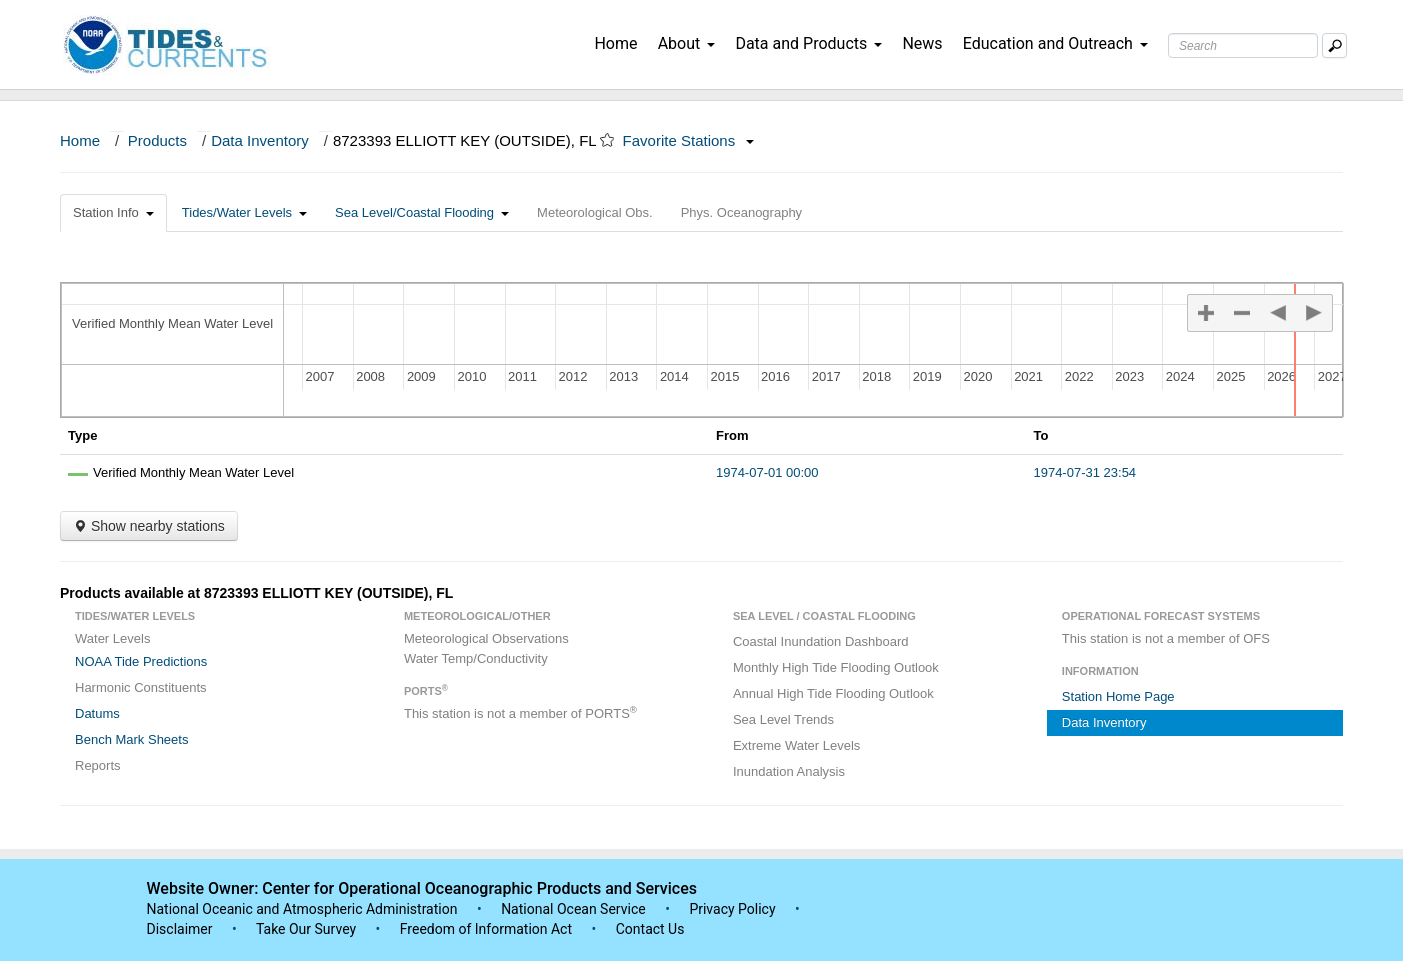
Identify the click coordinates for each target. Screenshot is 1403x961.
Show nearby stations (149, 526)
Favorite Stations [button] (689, 140)
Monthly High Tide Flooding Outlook (836, 667)
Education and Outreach (1055, 43)
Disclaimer (180, 929)
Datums (97, 713)
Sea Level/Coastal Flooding (422, 212)
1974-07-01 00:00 (767, 472)
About (687, 43)
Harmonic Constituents (141, 687)
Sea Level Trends (783, 719)
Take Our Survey (308, 929)
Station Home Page (1118, 696)
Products (157, 140)
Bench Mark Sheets (131, 739)
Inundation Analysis (789, 771)
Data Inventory (260, 140)
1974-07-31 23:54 (1084, 472)
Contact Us (650, 929)
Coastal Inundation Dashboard (821, 641)
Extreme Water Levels (796, 745)
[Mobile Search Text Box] (1334, 45)
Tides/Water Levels (244, 212)
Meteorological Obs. (595, 212)
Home (615, 43)
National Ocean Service (573, 909)
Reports (98, 765)
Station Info (113, 212)
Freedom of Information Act (486, 929)
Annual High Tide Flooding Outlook (833, 693)
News (922, 43)
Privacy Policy (732, 909)
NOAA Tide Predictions (141, 661)
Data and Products (808, 43)
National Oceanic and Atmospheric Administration (302, 909)
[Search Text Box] (1243, 45)
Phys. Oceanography (741, 212)
